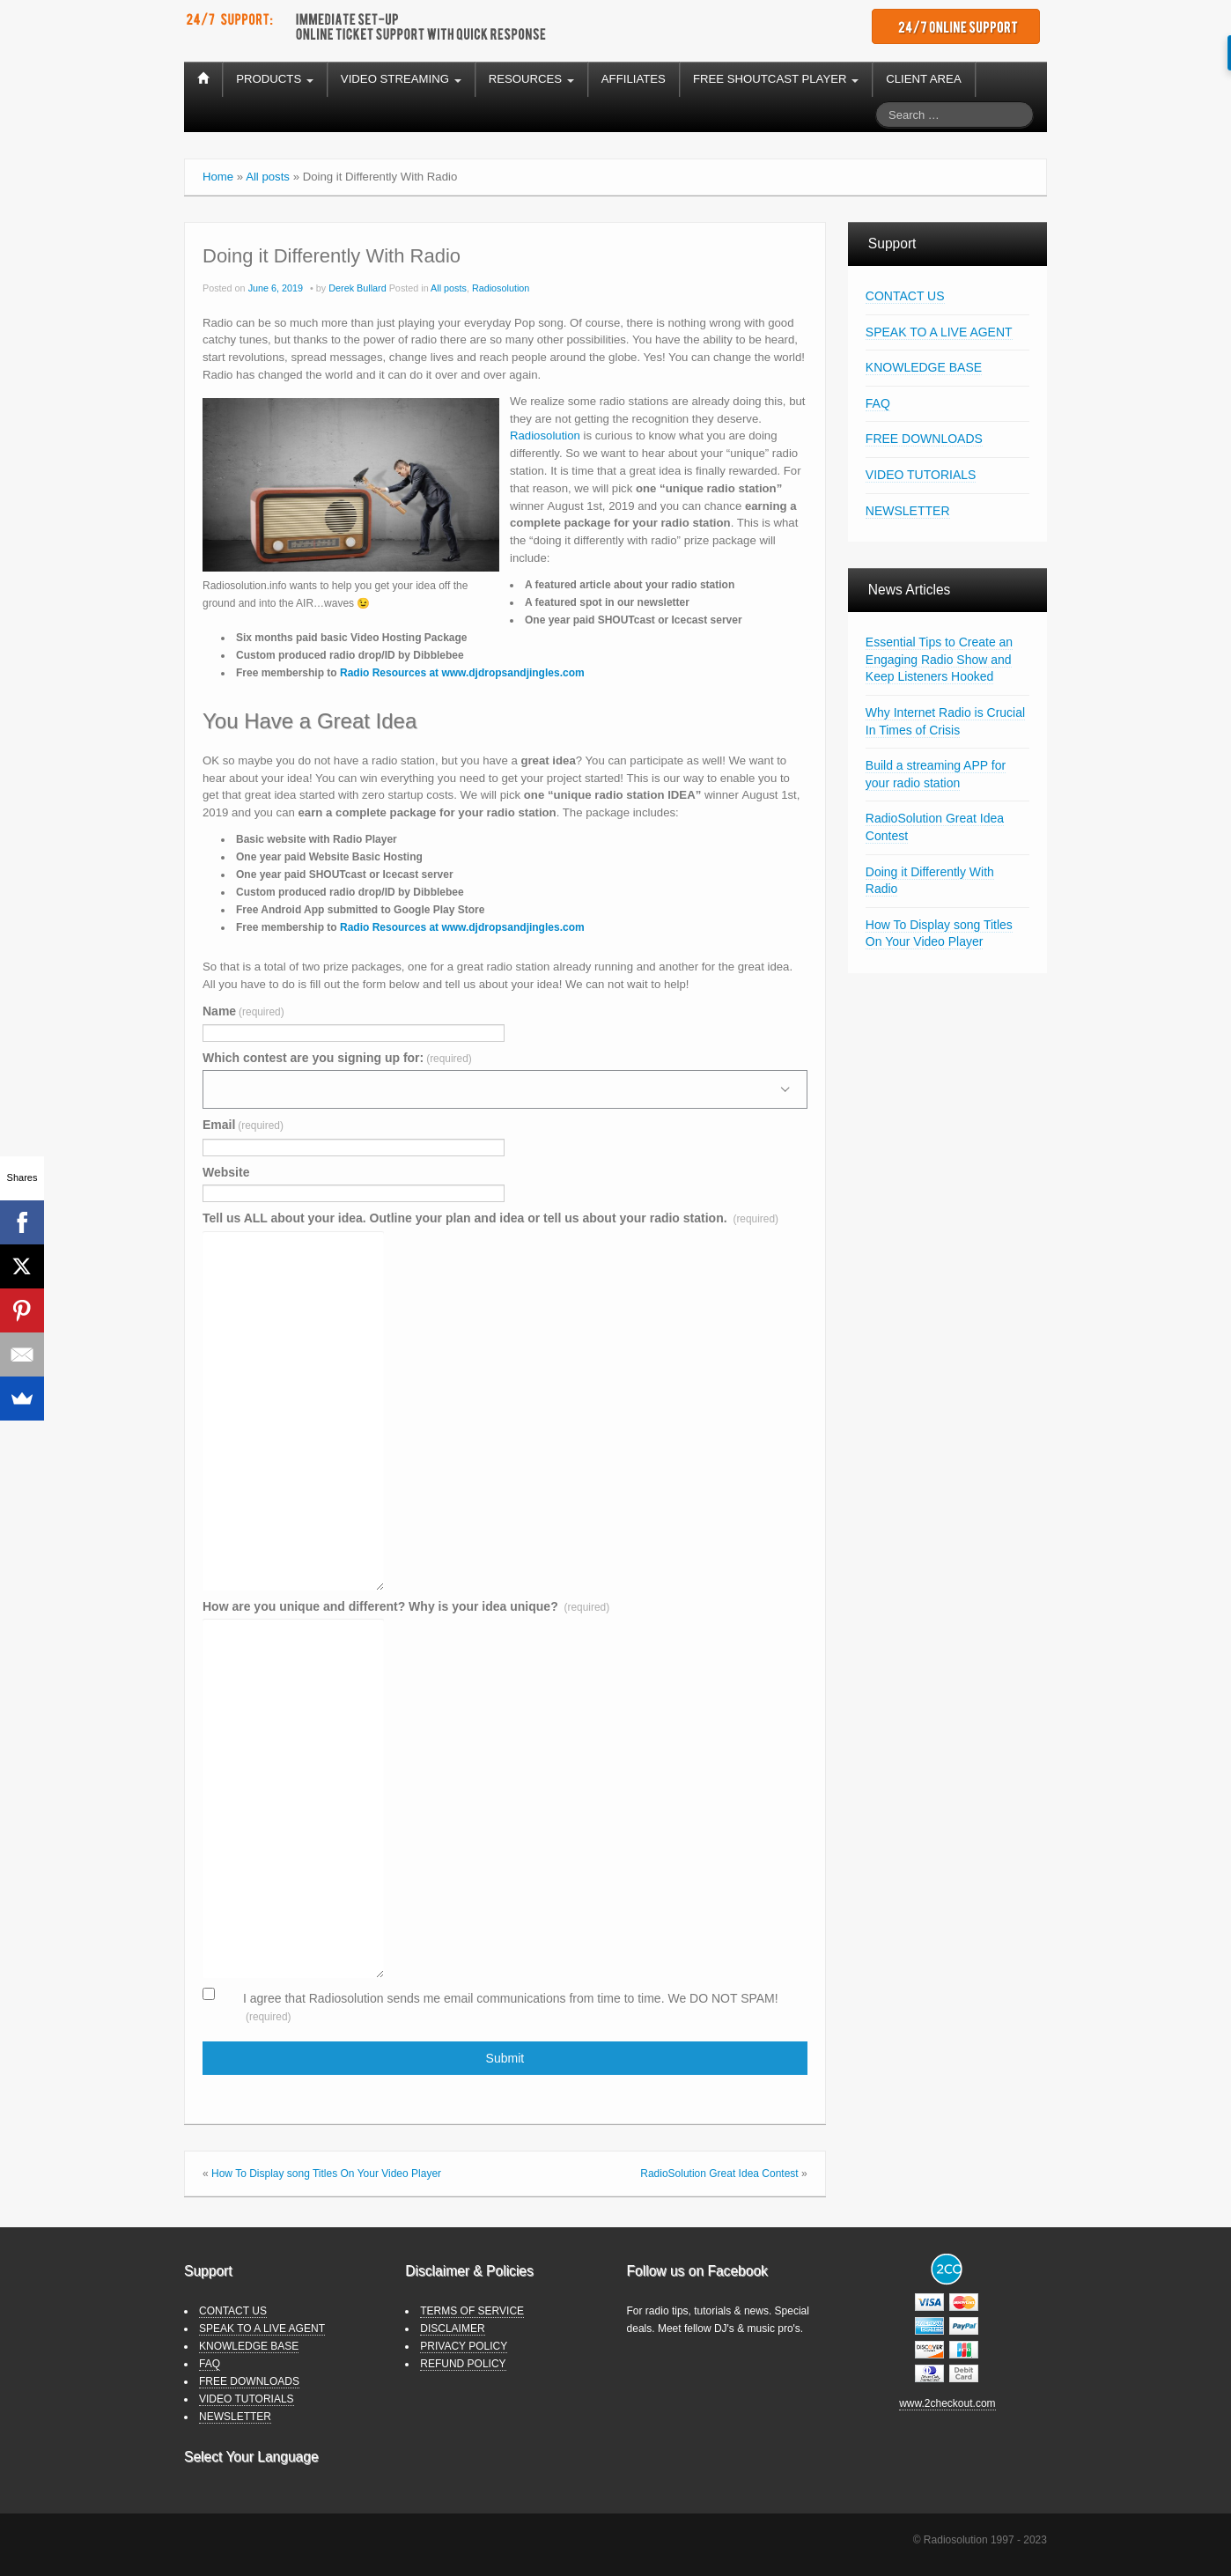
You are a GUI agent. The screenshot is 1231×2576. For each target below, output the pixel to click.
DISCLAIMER (452, 2328)
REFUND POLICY (462, 2364)
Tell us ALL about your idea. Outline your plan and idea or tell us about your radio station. (490, 1218)
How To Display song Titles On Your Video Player (326, 2173)
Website (226, 1172)
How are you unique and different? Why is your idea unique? (406, 1606)
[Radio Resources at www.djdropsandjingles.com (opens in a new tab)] (462, 673)
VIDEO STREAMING (401, 78)
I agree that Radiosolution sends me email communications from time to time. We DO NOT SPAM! (510, 2007)
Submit (505, 2058)
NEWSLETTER (908, 511)
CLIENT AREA (924, 78)
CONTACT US (905, 296)
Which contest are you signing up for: (337, 1058)
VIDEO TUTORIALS (921, 475)
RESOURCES (531, 78)
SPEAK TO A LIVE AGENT (939, 332)
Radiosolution (500, 288)
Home (218, 176)
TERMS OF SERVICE (472, 2311)
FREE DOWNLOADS (924, 439)
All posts (268, 176)
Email (243, 1125)
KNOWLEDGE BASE (924, 367)
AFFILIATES (633, 78)
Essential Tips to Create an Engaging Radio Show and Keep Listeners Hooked (939, 659)
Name (243, 1011)
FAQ (878, 403)
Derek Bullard (357, 288)
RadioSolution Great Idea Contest (719, 2173)
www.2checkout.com (947, 2403)
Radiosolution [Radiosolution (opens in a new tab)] (545, 435)
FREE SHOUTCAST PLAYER (776, 78)
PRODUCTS (274, 78)
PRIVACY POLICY (463, 2346)
